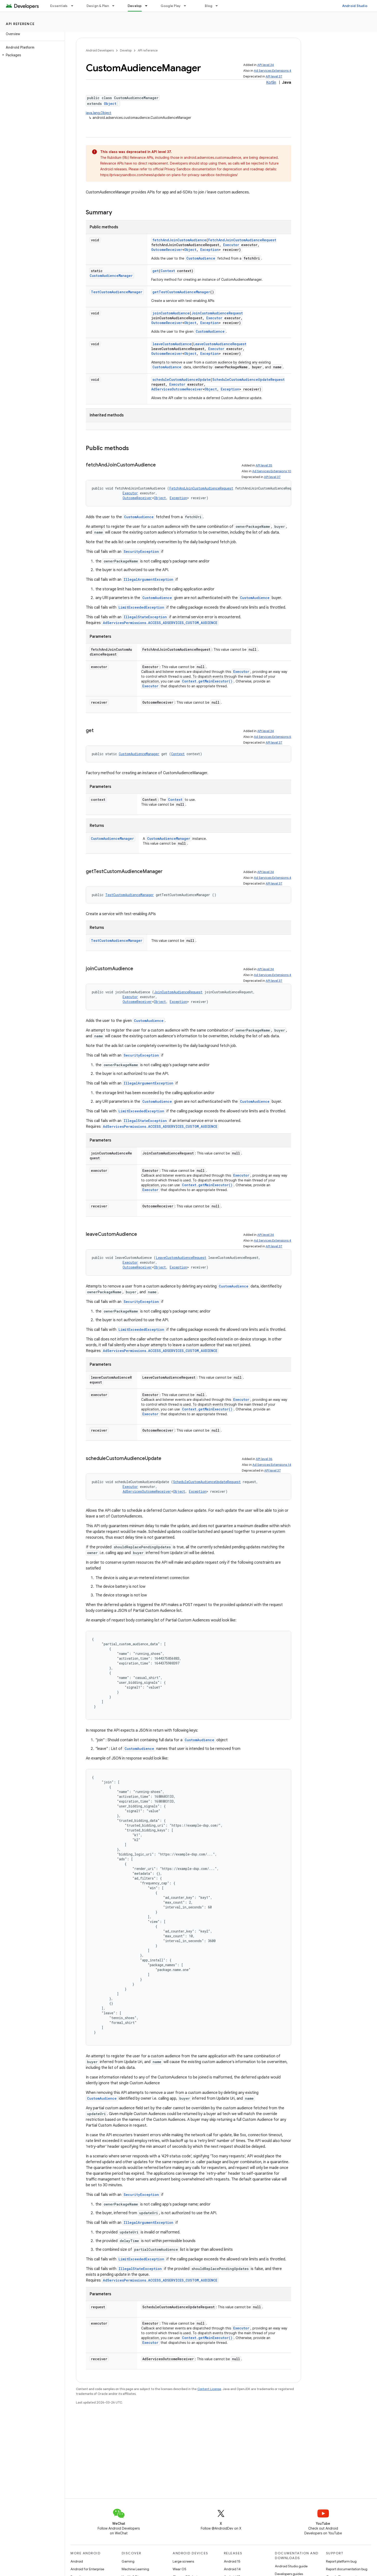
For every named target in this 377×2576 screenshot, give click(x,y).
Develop (126, 50)
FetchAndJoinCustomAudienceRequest (242, 240)
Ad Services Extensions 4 (272, 71)
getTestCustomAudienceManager (181, 292)
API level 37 (274, 76)
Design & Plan (98, 6)
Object (110, 103)
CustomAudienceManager (111, 275)
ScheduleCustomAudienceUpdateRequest (248, 379)
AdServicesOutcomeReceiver (177, 389)
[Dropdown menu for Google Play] (187, 6)
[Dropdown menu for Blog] (218, 6)
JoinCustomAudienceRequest (217, 313)
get (155, 270)
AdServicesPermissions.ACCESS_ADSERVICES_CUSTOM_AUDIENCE (160, 622)
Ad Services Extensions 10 (271, 471)
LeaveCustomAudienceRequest (219, 344)
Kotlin (271, 82)
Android (76, 2561)
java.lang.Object (98, 113)
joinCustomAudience (170, 313)
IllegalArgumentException (148, 579)
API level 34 (265, 65)
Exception (209, 249)
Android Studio (355, 6)
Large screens (183, 2561)
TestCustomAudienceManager (116, 292)
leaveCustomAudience (171, 344)
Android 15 (232, 2561)
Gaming (128, 2561)
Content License (209, 2389)
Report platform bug (341, 2561)
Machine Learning (135, 2569)
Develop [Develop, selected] (135, 6)
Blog (208, 6)
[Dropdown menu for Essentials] (74, 6)
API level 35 (264, 465)
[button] (31, 55)
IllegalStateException (145, 617)
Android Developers (100, 50)
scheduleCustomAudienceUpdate (181, 379)
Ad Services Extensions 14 (271, 1465)
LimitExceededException (141, 607)
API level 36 (264, 1459)
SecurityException (141, 551)
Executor (231, 244)
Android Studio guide (291, 2566)
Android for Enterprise (87, 2569)
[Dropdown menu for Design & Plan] (115, 6)
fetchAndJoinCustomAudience (179, 240)
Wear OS (179, 2569)
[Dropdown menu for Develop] (148, 6)
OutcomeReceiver (166, 249)
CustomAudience (200, 258)
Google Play (171, 6)
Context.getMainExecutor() (207, 681)
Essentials (59, 6)
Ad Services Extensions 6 (272, 737)
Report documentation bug (346, 2569)
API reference (20, 24)
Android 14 (232, 2569)
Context (168, 270)
